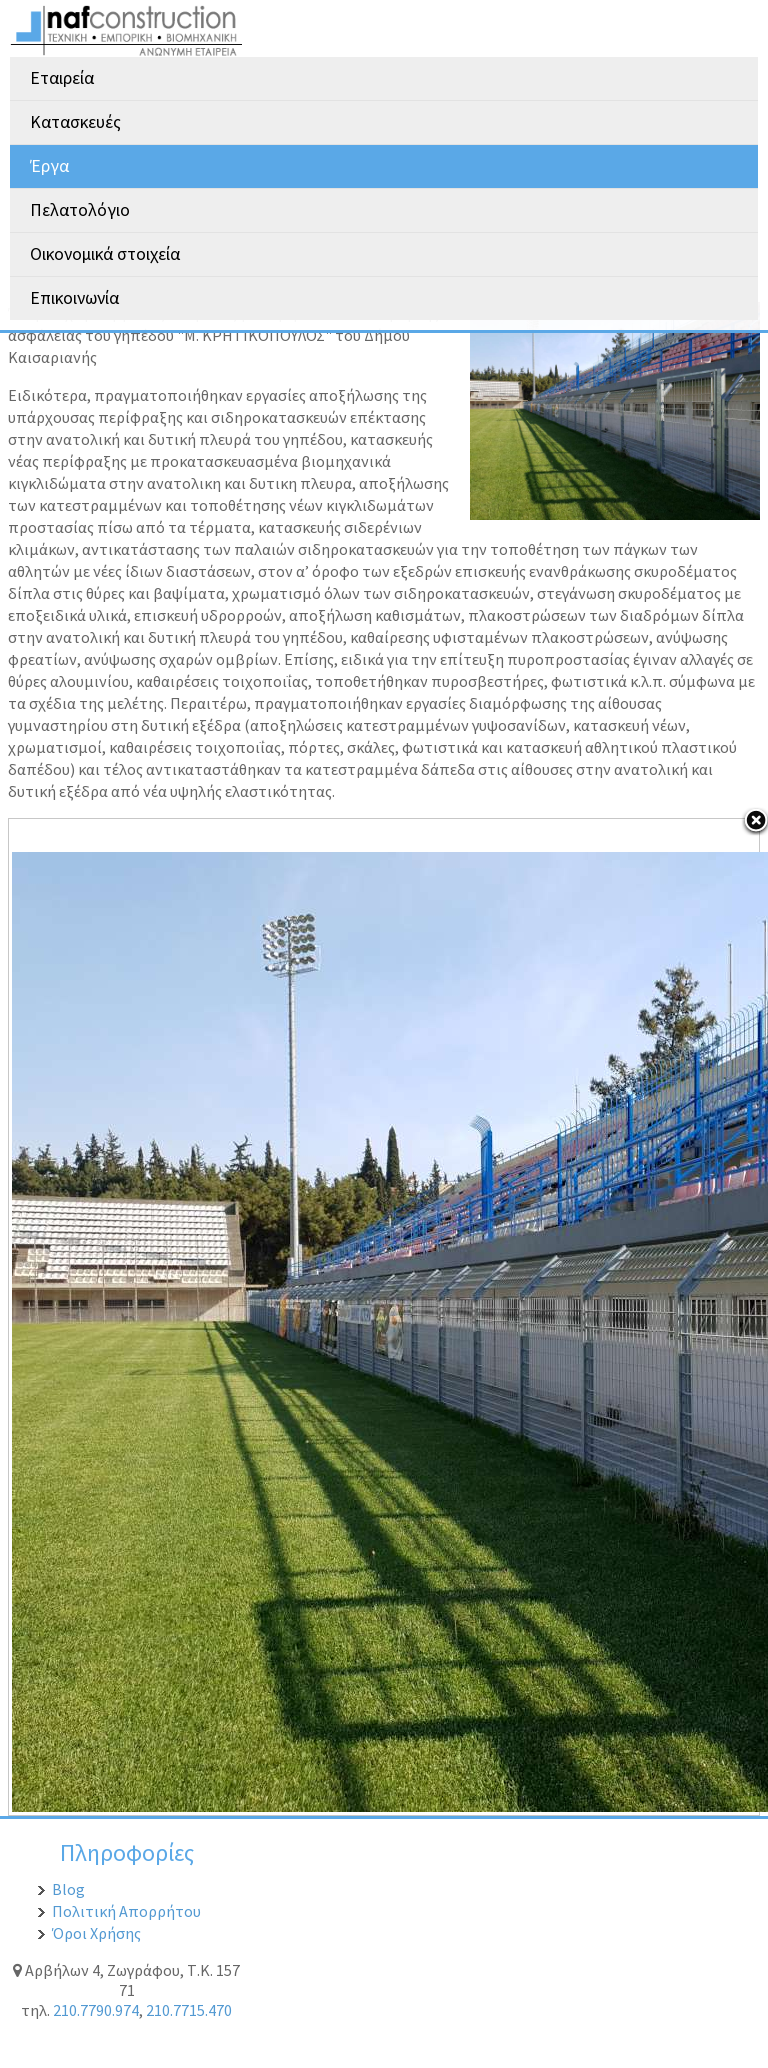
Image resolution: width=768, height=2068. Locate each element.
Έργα (49, 166)
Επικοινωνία (74, 298)
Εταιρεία (62, 78)
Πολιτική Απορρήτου (126, 1911)
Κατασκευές (75, 122)
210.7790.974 (96, 2010)
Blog (68, 1889)
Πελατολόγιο (80, 210)
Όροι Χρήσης (96, 1933)
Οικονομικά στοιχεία (105, 254)
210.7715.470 (189, 2010)
